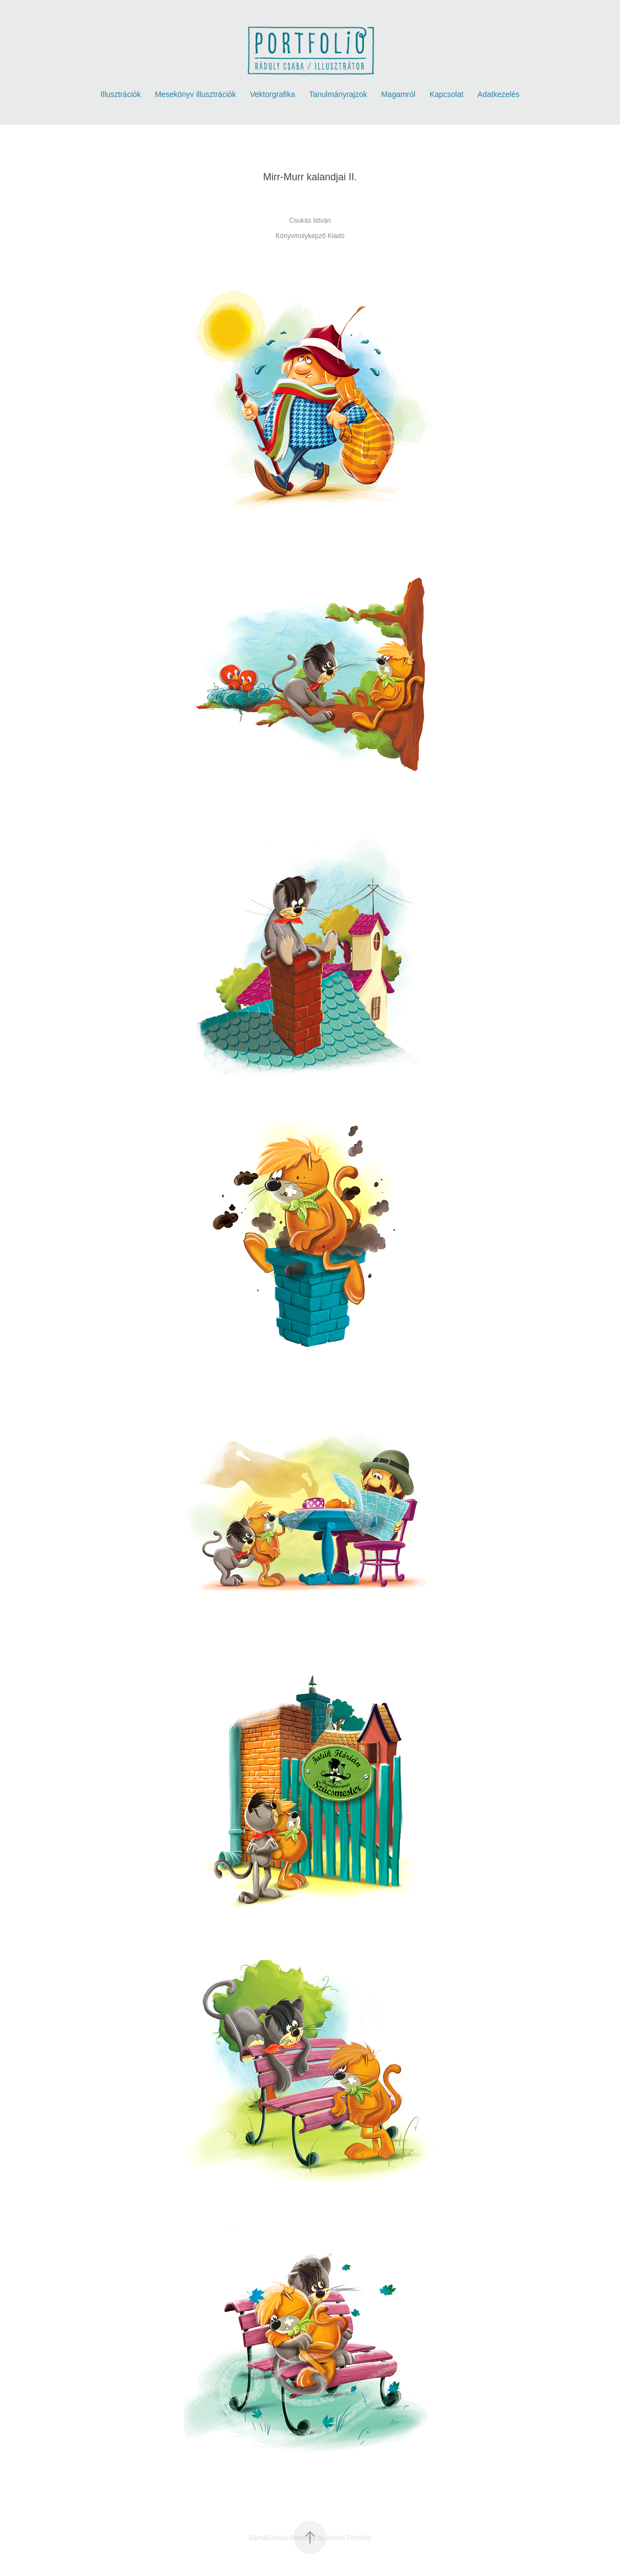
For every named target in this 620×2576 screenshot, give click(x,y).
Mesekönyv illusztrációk (195, 94)
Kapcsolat (446, 94)
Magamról (398, 94)
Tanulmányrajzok (338, 94)
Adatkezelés (499, 94)
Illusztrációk (120, 94)
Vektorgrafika (272, 94)
